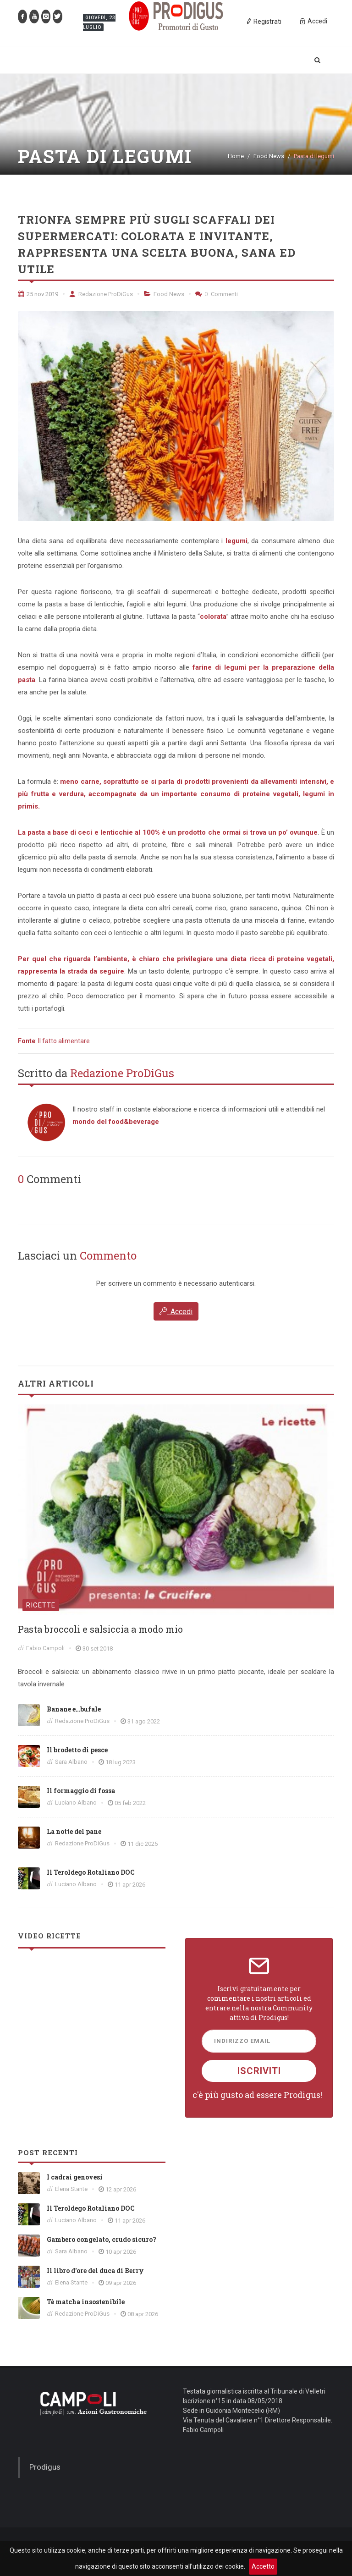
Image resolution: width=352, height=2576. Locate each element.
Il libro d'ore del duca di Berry (95, 2270)
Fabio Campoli (45, 1648)
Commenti (216, 294)
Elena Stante (71, 2188)
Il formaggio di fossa (81, 1790)
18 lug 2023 (120, 1762)
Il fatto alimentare (64, 1041)
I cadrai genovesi (75, 2177)
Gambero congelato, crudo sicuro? (101, 2239)
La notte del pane (74, 1831)
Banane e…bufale (74, 1709)
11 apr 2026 (130, 1884)
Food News (268, 156)
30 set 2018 (97, 1648)
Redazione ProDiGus (101, 294)
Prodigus (44, 2466)
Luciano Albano (76, 1802)
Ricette (40, 1605)
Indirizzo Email (242, 2040)
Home (236, 156)
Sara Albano (71, 1761)
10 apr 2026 (120, 2251)
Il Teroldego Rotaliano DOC (91, 1872)
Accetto (263, 2566)
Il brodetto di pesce (77, 1749)
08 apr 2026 (142, 2314)
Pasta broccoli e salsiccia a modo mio (100, 1629)
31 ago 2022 (143, 1721)
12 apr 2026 (120, 2189)
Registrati (263, 21)
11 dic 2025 (142, 1843)
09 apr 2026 (120, 2282)
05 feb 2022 (130, 1803)
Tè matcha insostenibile (86, 2301)
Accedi (176, 1310)
